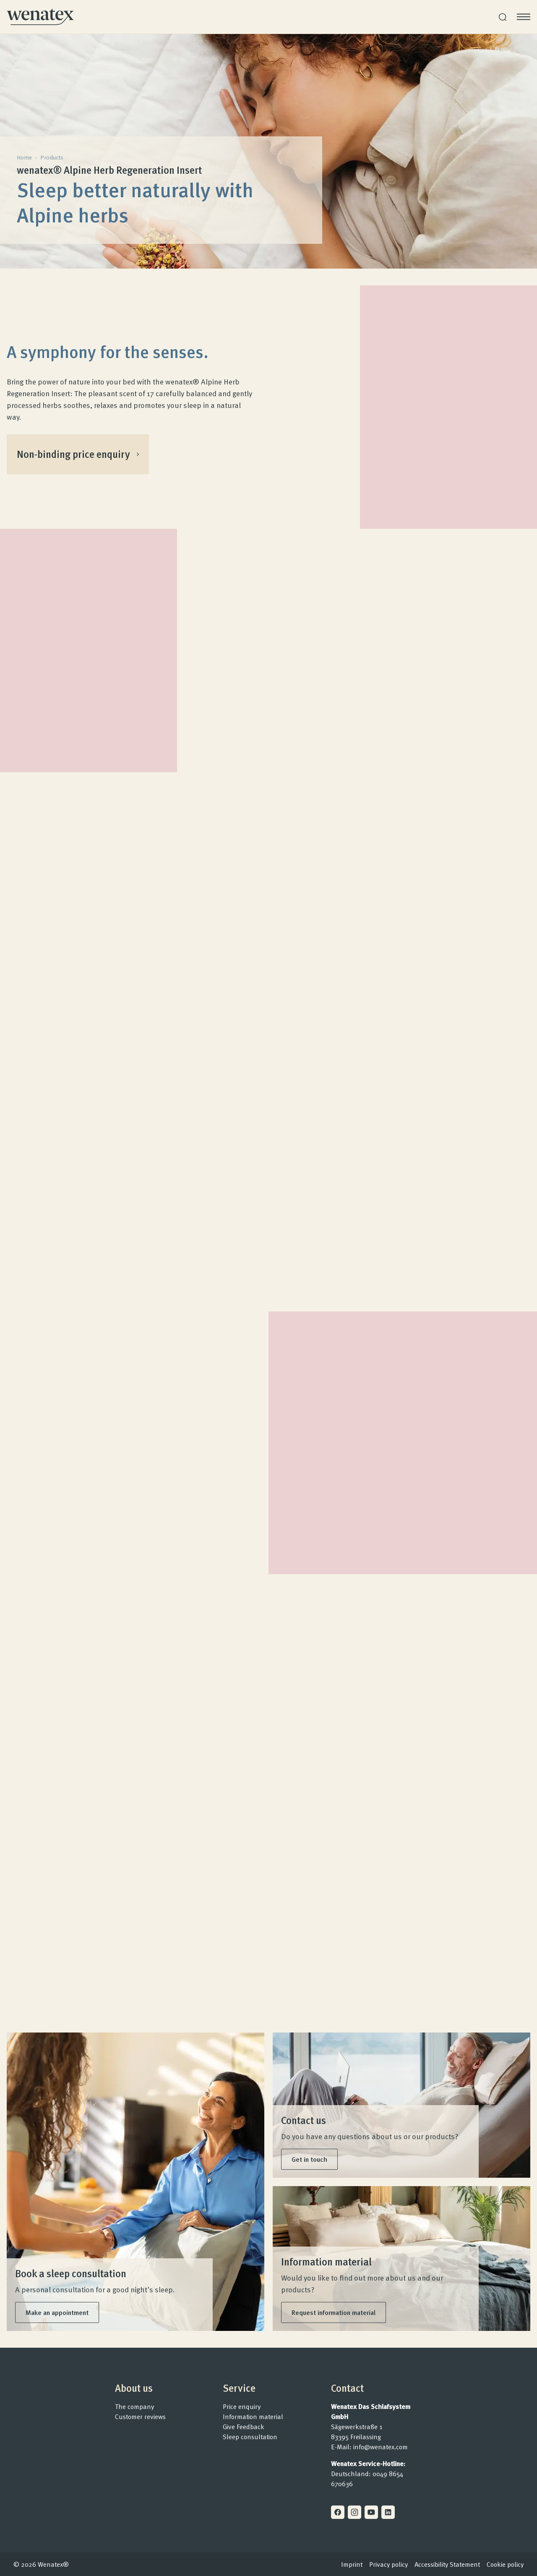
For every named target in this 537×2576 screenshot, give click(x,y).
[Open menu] (523, 17)
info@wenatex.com (380, 2447)
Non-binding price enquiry (78, 454)
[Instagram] (354, 2512)
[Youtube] (371, 2512)
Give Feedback (243, 2427)
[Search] (502, 17)
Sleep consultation (250, 2437)
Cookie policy (505, 2564)
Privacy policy (388, 2564)
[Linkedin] (388, 2512)
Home (24, 157)
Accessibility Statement (447, 2564)
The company (134, 2406)
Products (51, 157)
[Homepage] (40, 16)
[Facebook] (337, 2512)
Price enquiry (242, 2406)
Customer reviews (140, 2416)
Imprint (351, 2564)
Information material (253, 2416)
